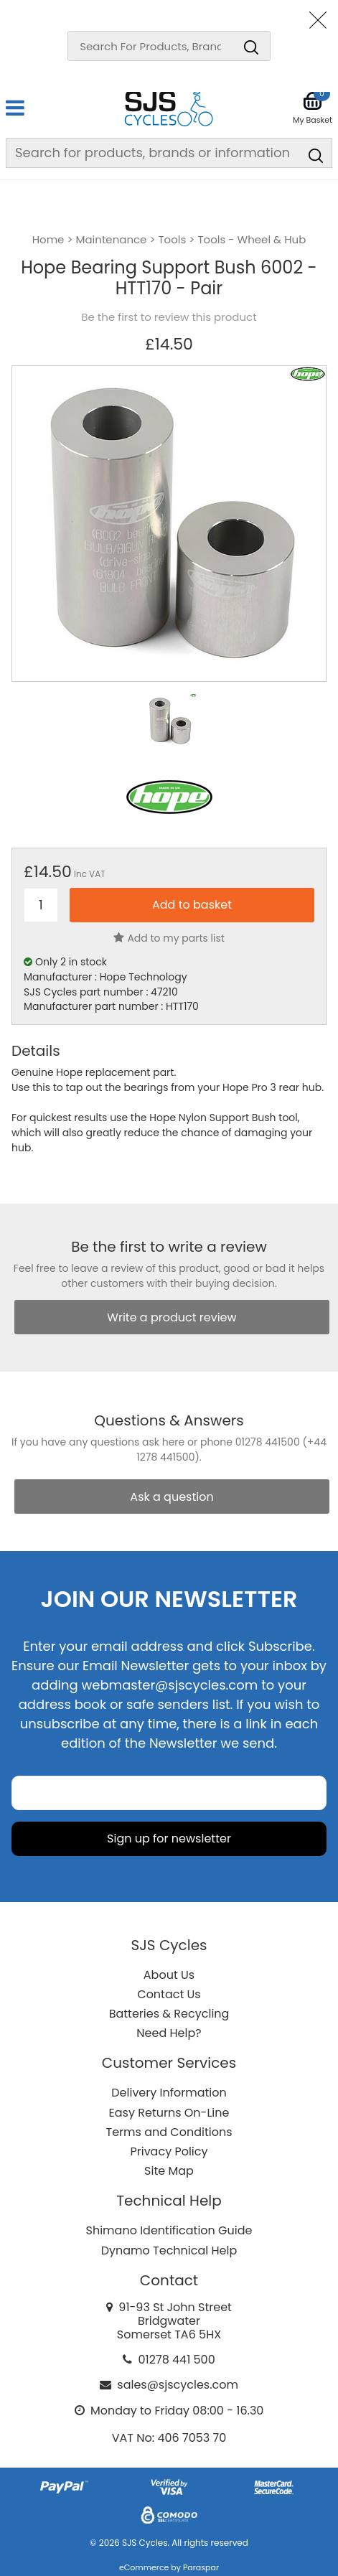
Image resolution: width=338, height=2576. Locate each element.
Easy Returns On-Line (169, 2112)
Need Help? (168, 2033)
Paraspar (201, 2567)
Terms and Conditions (169, 2132)
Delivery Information (168, 2092)
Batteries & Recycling (169, 2013)
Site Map (169, 2171)
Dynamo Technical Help (169, 2250)
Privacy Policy (168, 2151)
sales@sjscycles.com (177, 2384)
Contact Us (168, 1994)
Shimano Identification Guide (169, 2230)
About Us (169, 1975)
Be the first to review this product (168, 317)
